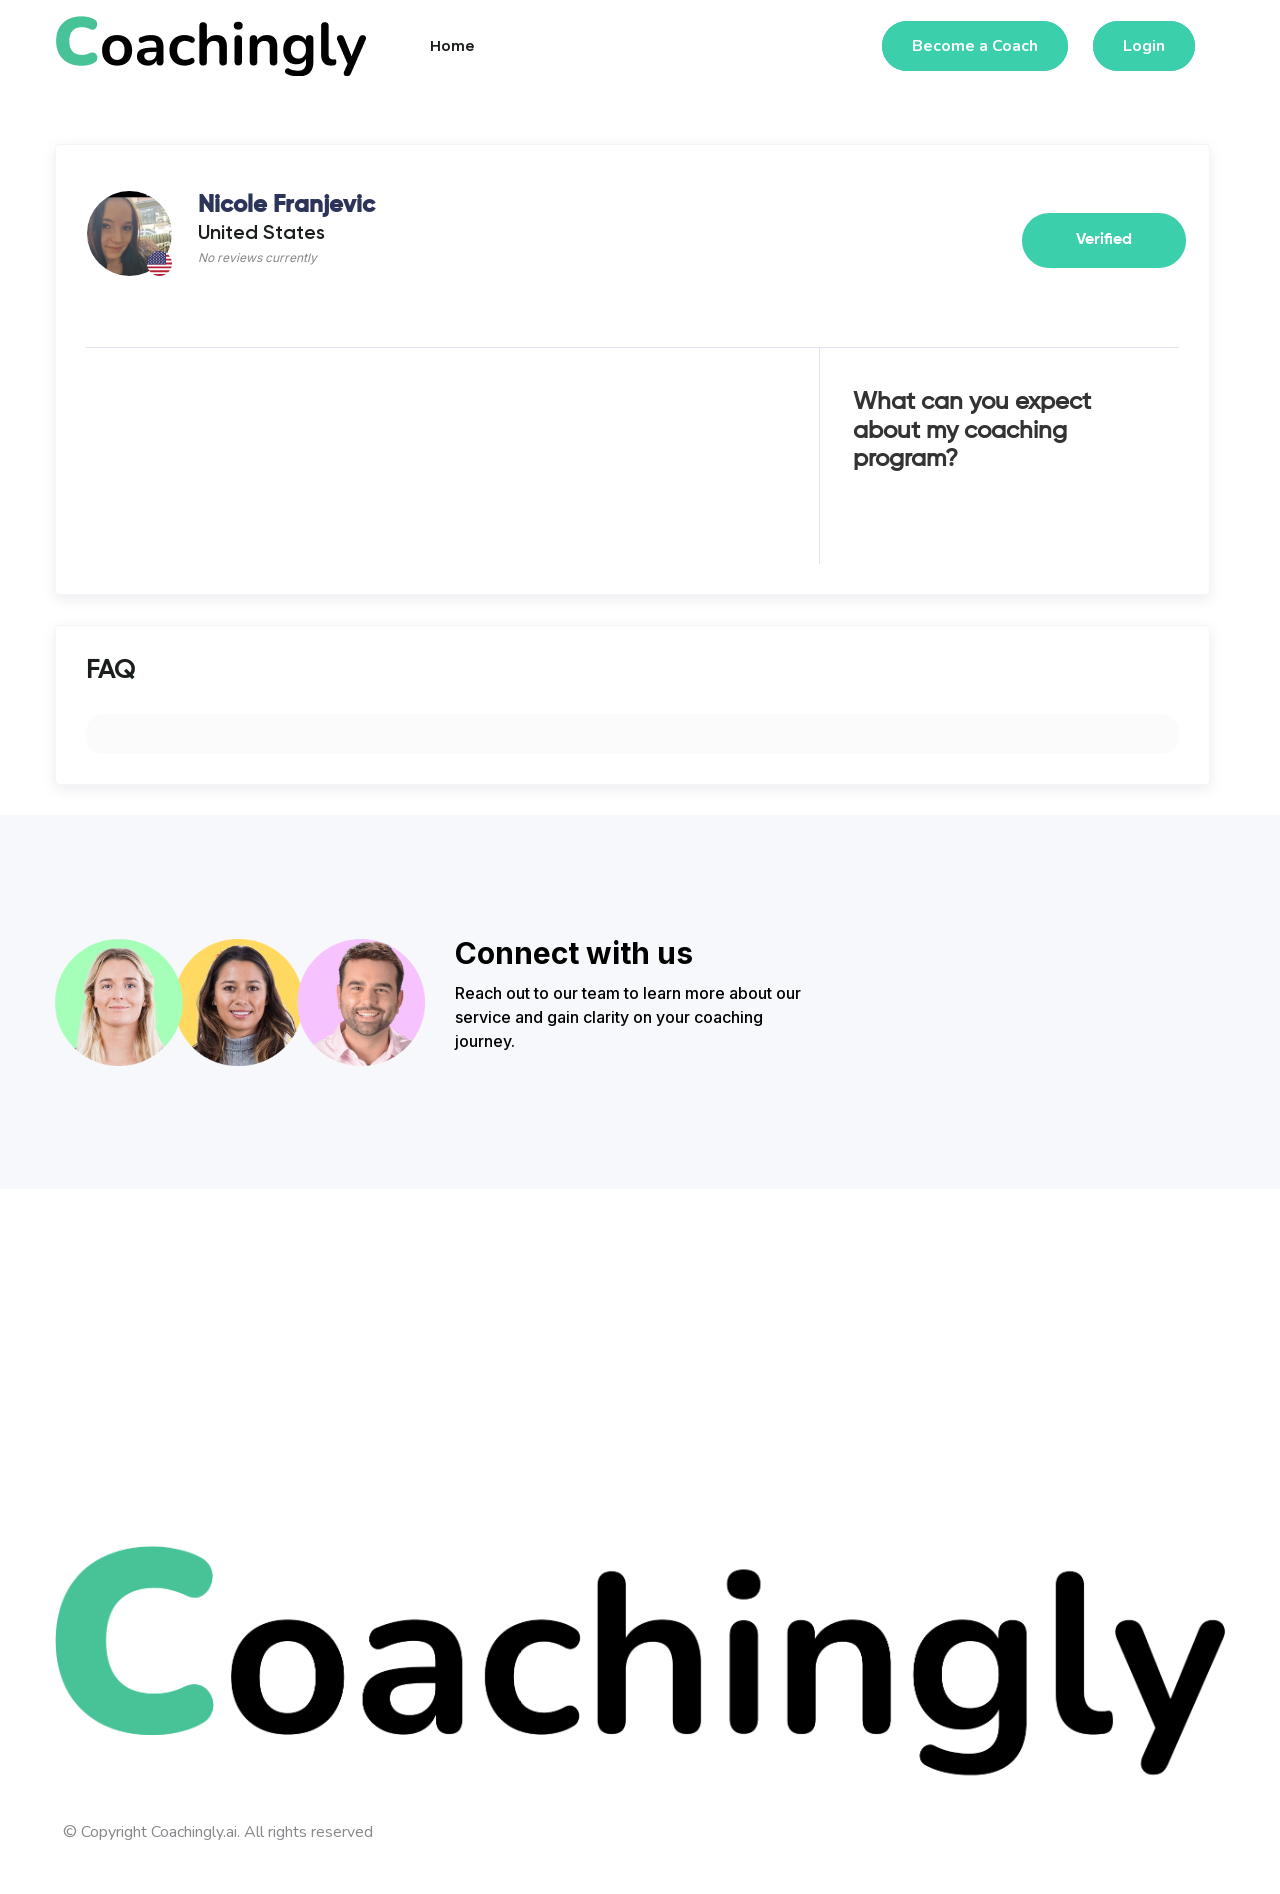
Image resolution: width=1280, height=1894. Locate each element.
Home (452, 45)
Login (1144, 46)
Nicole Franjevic (286, 205)
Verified (1104, 240)
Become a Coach (975, 46)
